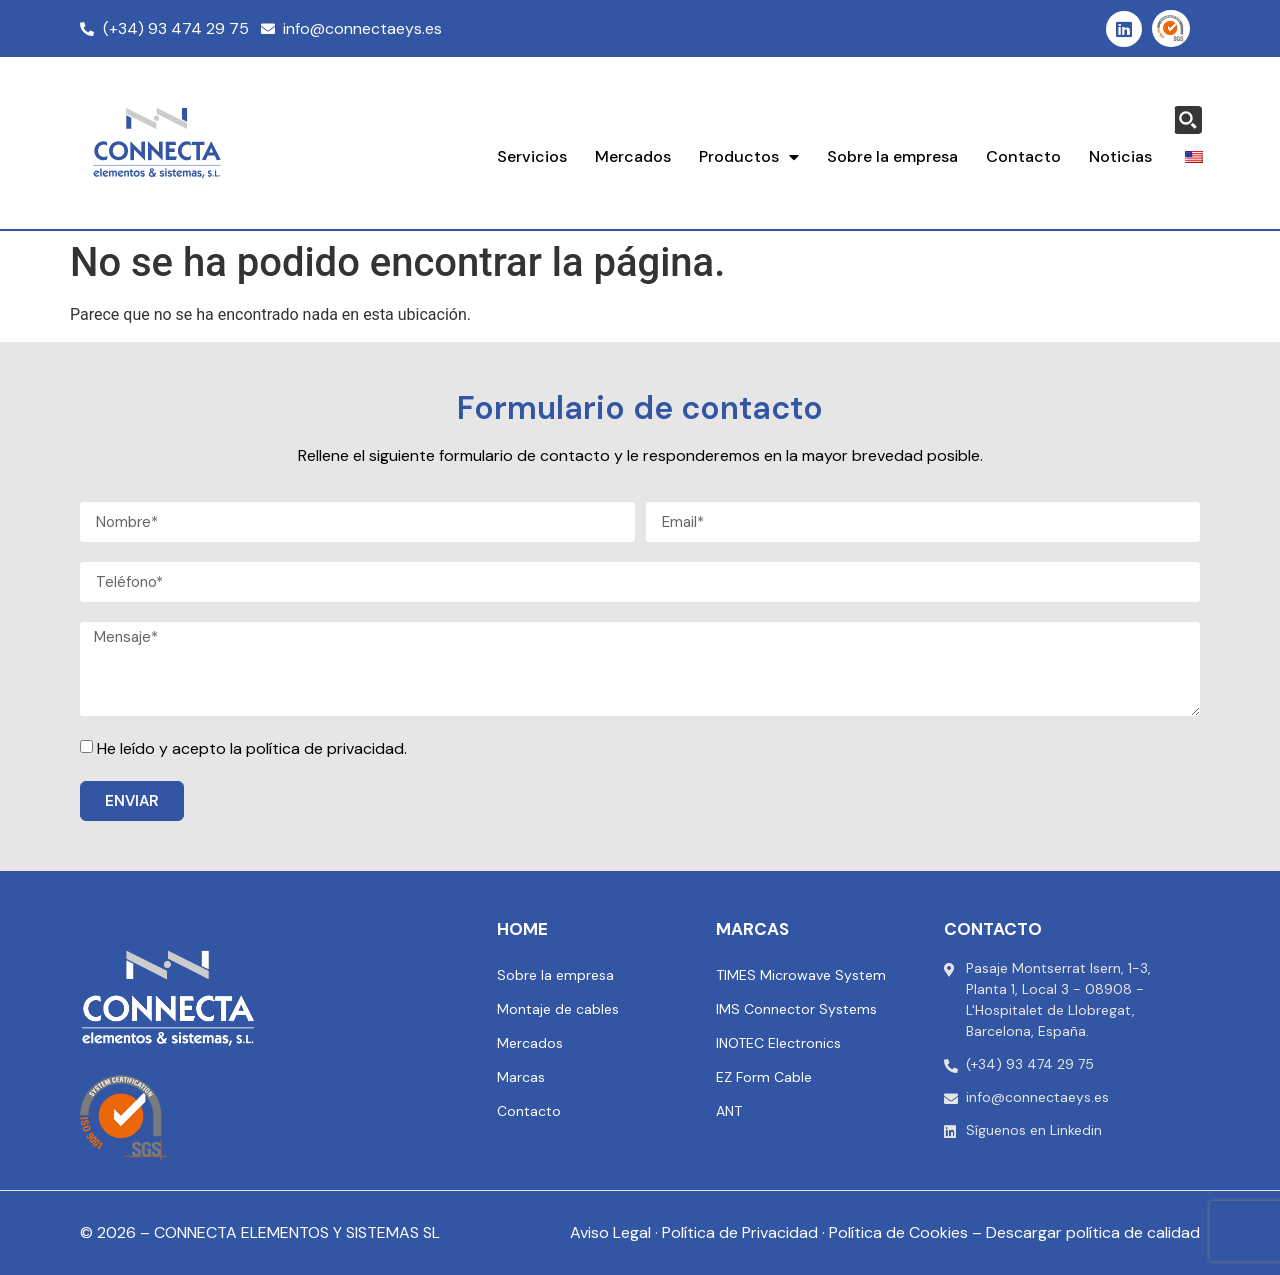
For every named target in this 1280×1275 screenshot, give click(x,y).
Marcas (521, 1077)
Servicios (532, 156)
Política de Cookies (898, 1232)
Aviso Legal (610, 1232)
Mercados (633, 156)
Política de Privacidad (740, 1232)
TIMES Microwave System (801, 975)
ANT (729, 1111)
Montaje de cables (558, 1009)
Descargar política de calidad (1093, 1232)
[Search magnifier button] (1188, 120)
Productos (749, 157)
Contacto (1023, 156)
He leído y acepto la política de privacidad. (252, 748)
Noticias (1120, 156)
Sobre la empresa (892, 156)
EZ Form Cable (764, 1077)
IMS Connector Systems (796, 1009)
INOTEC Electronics (778, 1043)
